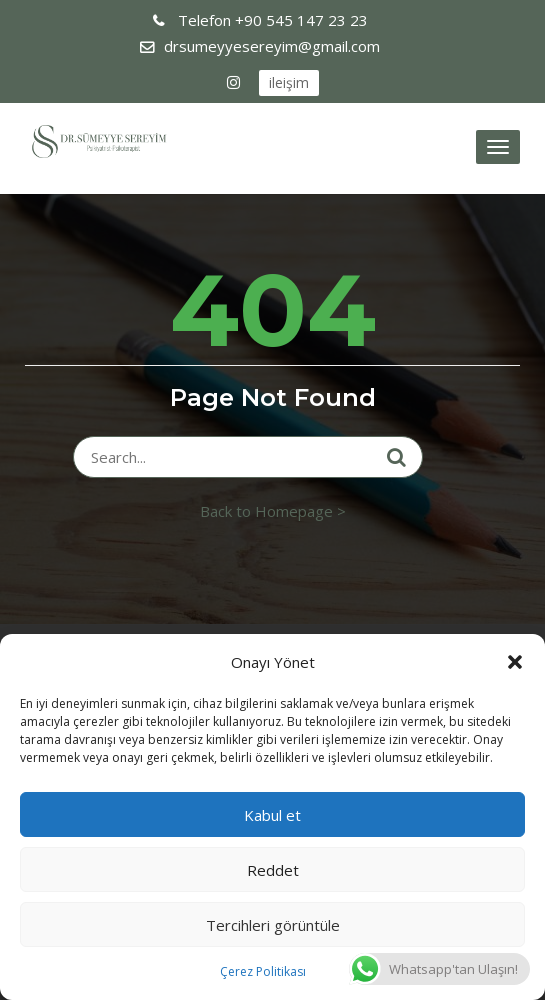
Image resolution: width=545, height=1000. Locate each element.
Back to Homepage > (273, 511)
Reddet (273, 870)
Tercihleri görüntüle (273, 925)
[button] (515, 662)
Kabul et (272, 815)
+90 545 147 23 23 (271, 20)
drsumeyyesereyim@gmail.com (272, 46)
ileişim (289, 82)
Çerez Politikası (263, 971)
